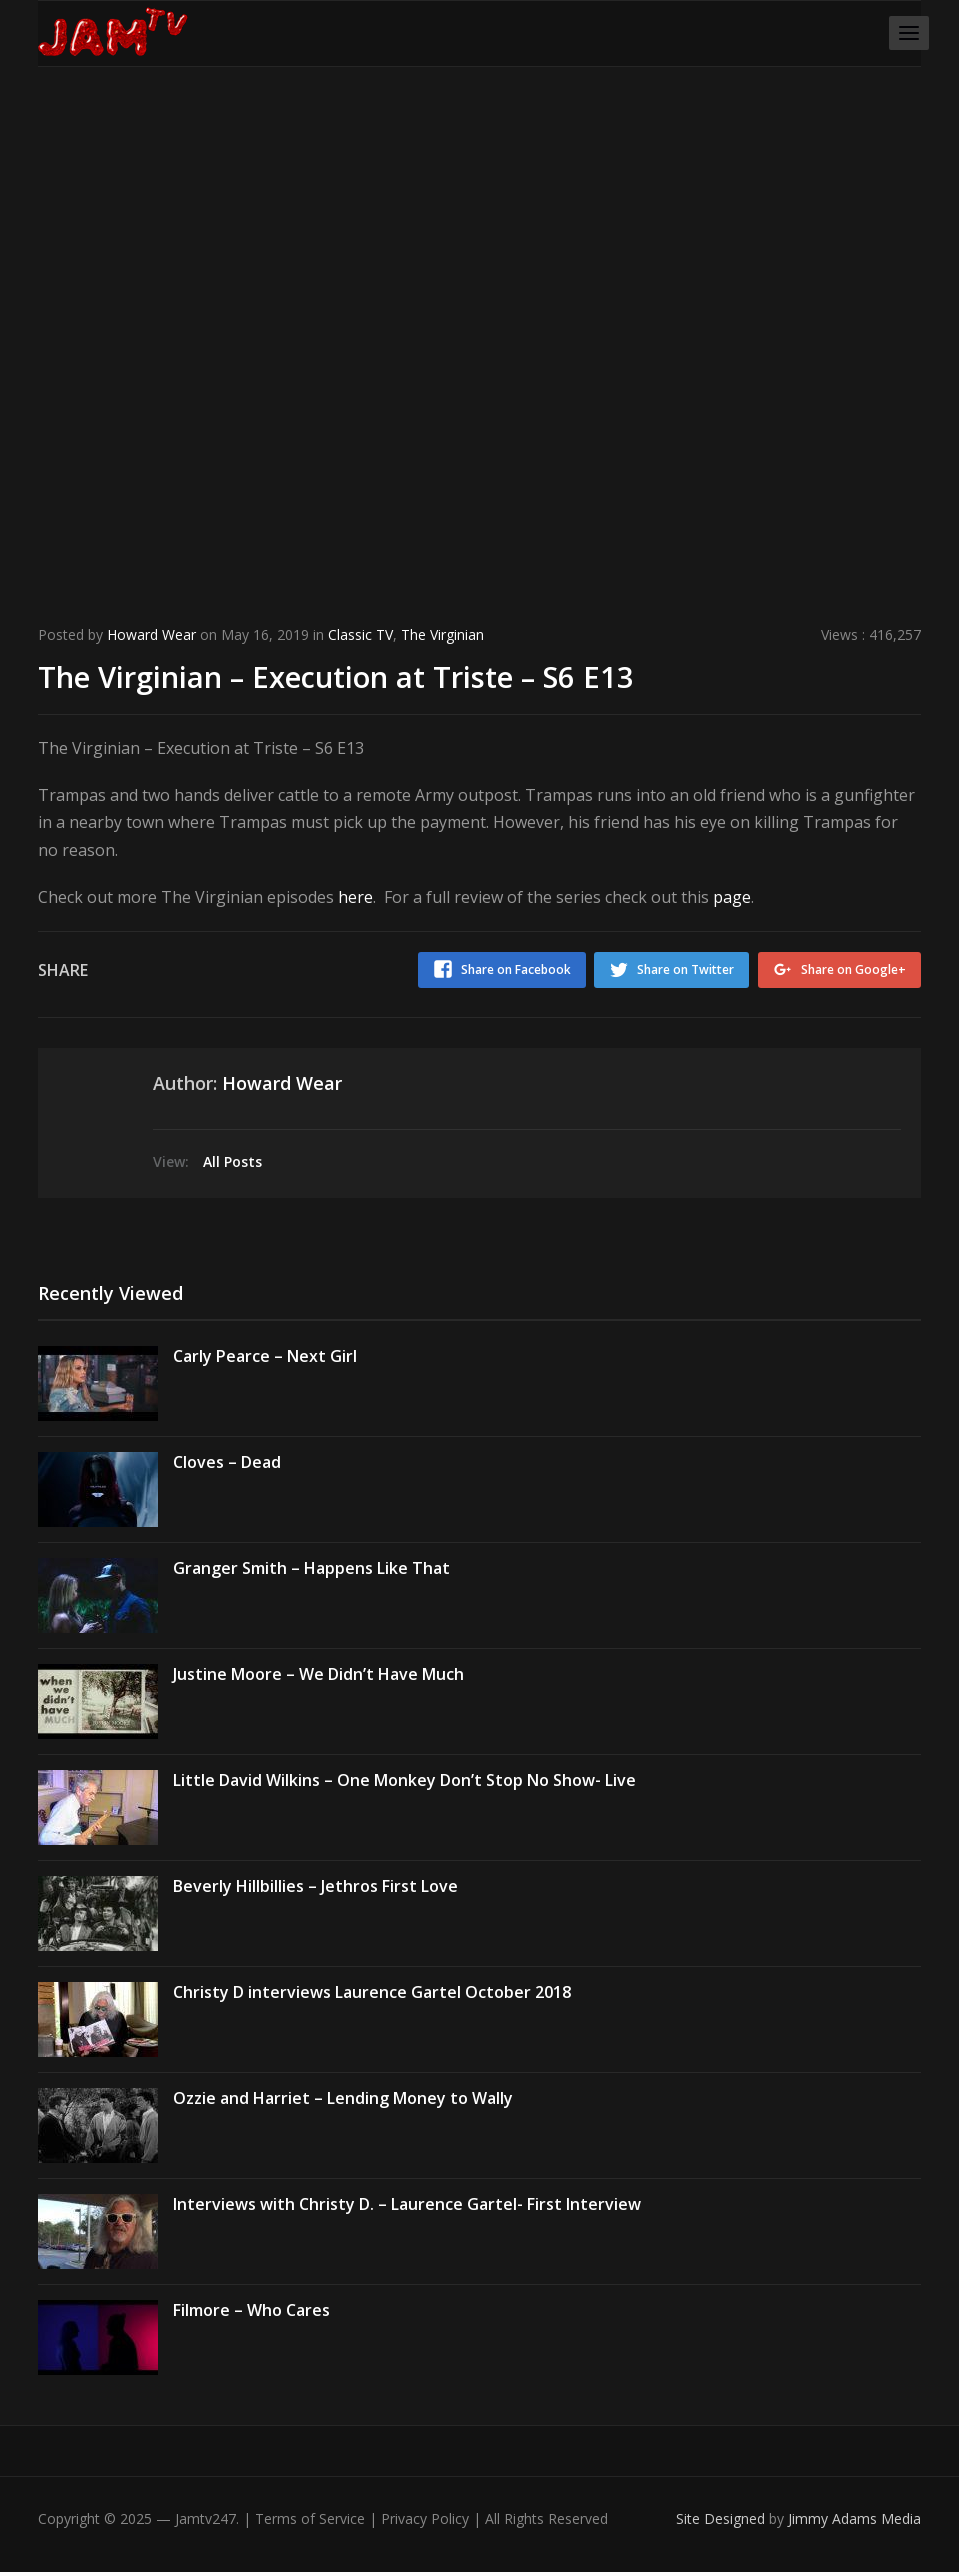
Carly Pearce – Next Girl (265, 1347)
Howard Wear (151, 634)
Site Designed (722, 2509)
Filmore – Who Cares (251, 2301)
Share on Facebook (493, 969)
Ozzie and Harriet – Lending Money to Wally (343, 2089)
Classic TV (360, 634)
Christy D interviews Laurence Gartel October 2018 (372, 1983)
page (732, 897)
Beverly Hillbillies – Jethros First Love (315, 1877)
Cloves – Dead (227, 1453)
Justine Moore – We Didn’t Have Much (318, 1665)
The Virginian (442, 634)
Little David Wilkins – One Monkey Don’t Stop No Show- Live (404, 1771)
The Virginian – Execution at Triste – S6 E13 (407, 674)
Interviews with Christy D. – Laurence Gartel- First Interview (407, 2195)
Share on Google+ (853, 969)
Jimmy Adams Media (854, 2509)
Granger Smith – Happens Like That (311, 1559)
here (355, 897)
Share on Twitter (674, 969)
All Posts (232, 1152)
